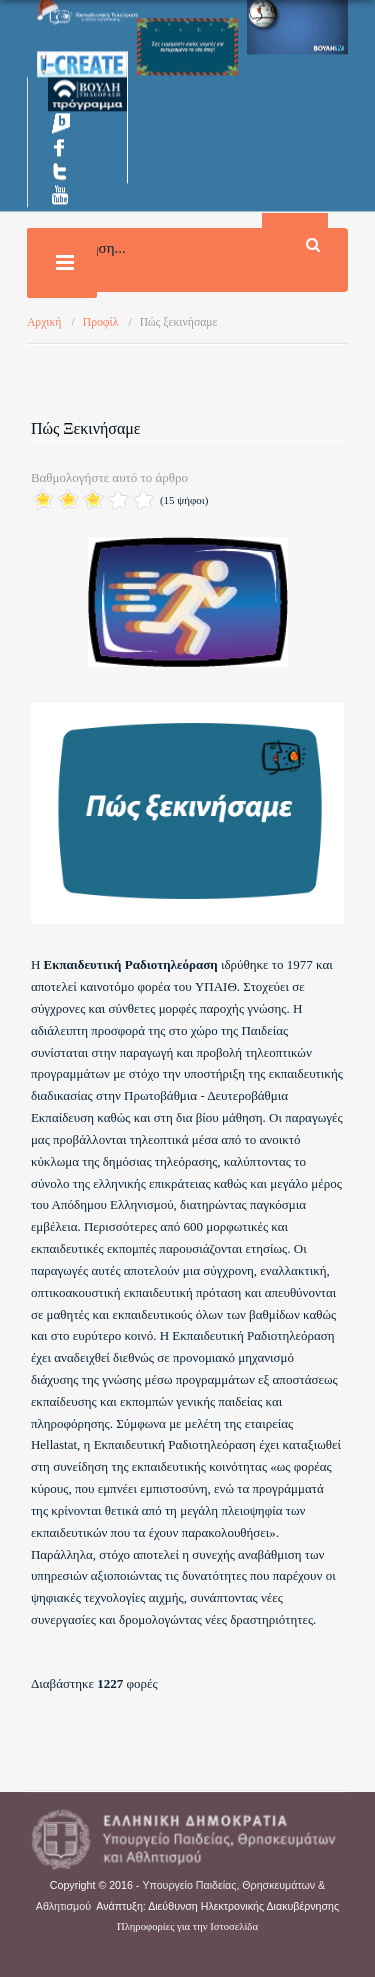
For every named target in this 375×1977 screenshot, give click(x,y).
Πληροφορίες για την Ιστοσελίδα (187, 1926)
